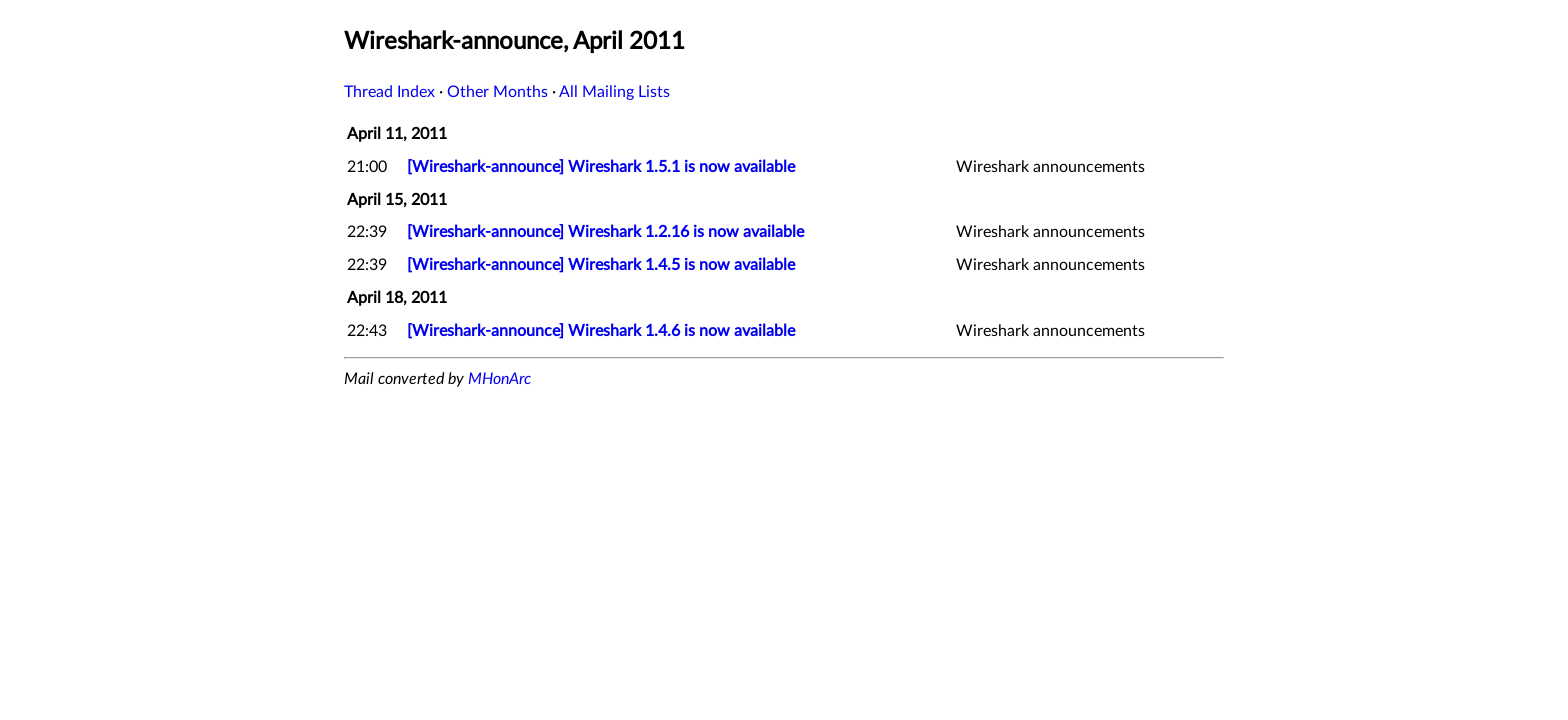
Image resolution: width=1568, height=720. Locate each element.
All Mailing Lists (614, 92)
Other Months (497, 92)
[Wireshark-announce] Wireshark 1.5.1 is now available (601, 167)
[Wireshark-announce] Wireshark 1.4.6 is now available (601, 331)
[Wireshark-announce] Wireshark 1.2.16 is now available (605, 232)
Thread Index (389, 92)
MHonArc (499, 379)
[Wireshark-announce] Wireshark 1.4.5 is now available (601, 265)
